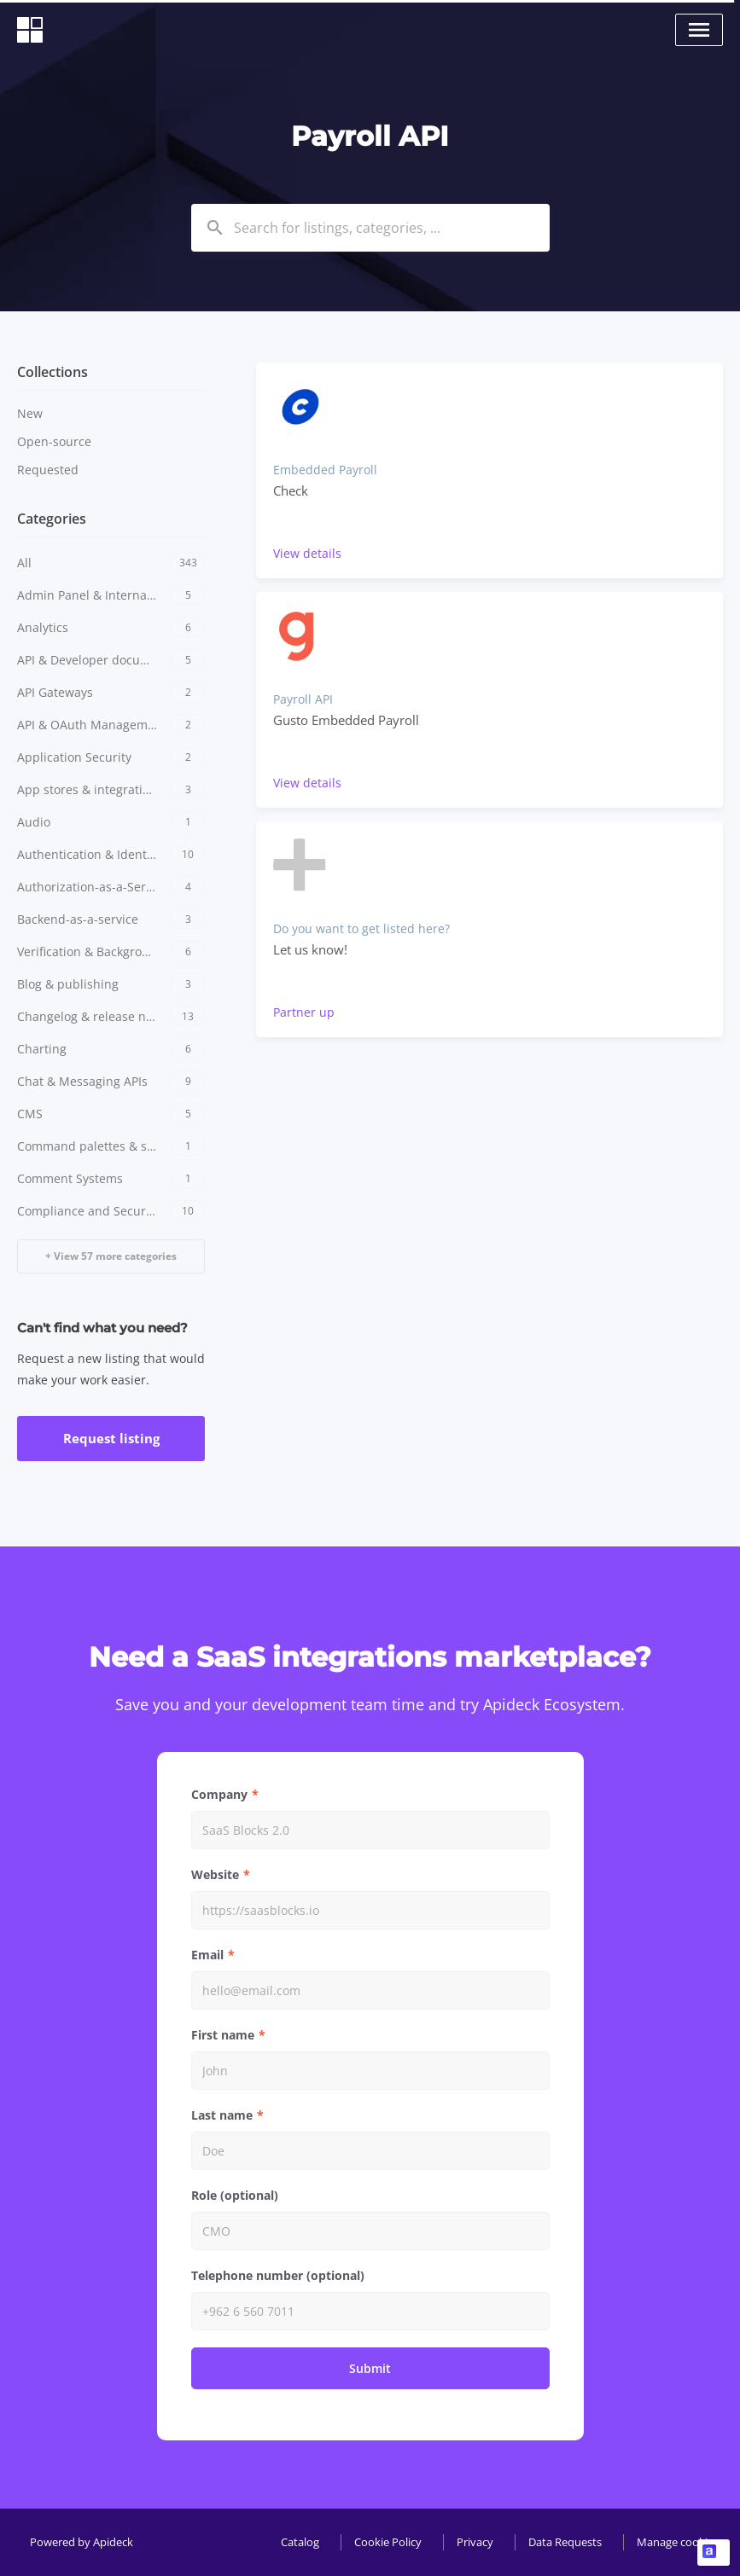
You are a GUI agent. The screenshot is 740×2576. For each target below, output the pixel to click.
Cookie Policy (388, 2542)
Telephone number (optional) (277, 2275)
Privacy (475, 2542)
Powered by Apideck (81, 2542)
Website (215, 1874)
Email (207, 1955)
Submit (370, 2368)
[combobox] (370, 228)
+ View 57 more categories (111, 1256)
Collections (52, 372)
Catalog (300, 2542)
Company (219, 1794)
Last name (222, 2115)
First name (222, 2035)
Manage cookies (678, 2542)
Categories (51, 518)
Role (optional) (234, 2195)
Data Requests (565, 2542)
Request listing (111, 1438)
